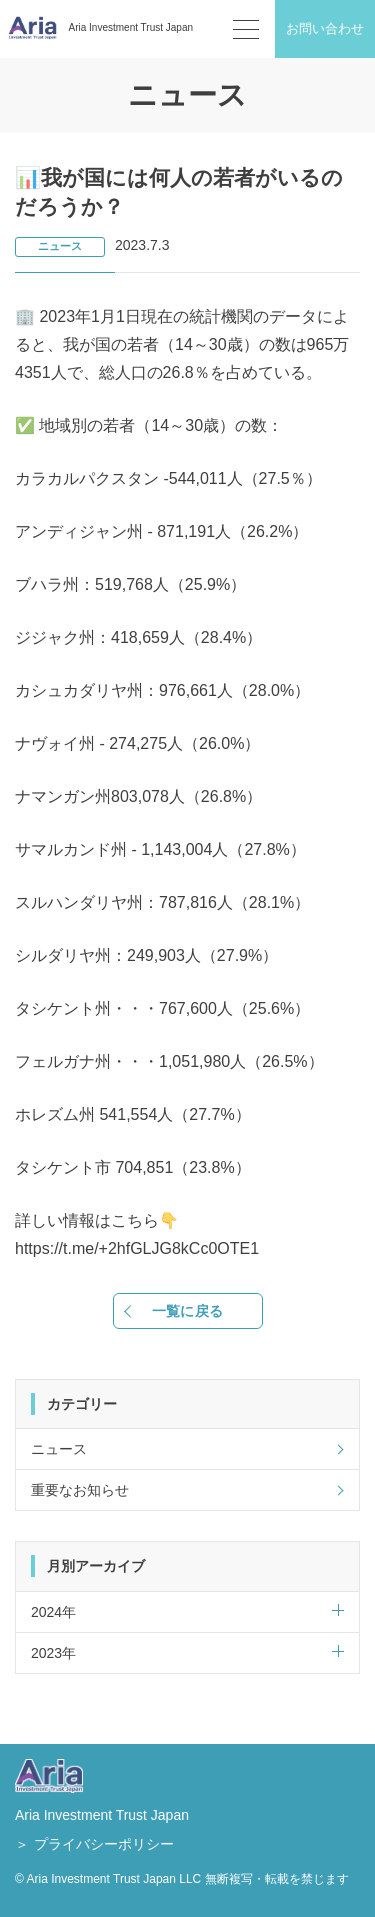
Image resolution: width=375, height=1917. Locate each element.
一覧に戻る (187, 1311)
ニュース (60, 246)
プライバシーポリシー (104, 1844)
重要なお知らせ (80, 1490)
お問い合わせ (325, 28)
